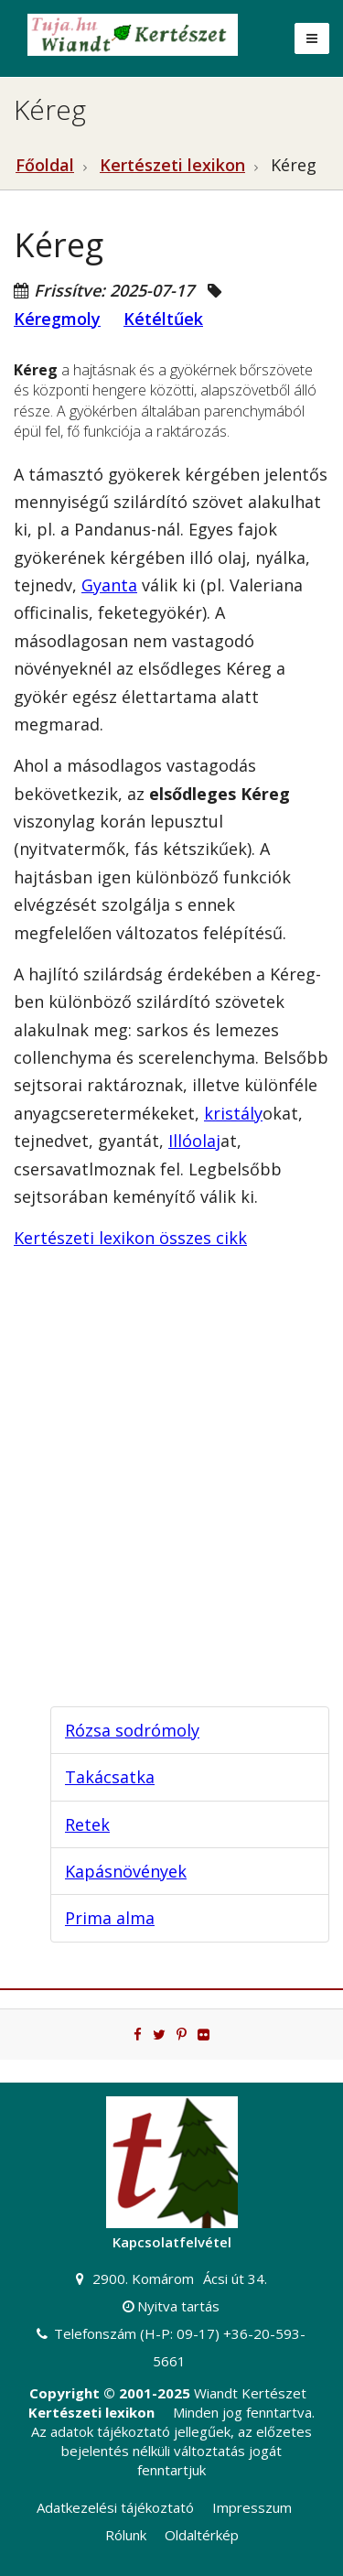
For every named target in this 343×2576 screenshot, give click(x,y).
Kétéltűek (163, 319)
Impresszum (252, 2507)
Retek (87, 1824)
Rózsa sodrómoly (132, 1730)
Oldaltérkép (202, 2535)
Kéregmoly (57, 319)
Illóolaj (194, 1141)
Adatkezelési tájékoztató (115, 2507)
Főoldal (45, 165)
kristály (233, 1113)
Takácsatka (110, 1777)
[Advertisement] (171, 1506)
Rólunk (125, 2535)
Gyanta (109, 585)
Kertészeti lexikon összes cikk (130, 1238)
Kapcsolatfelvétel (172, 2242)
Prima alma (110, 1918)
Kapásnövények (126, 1871)
